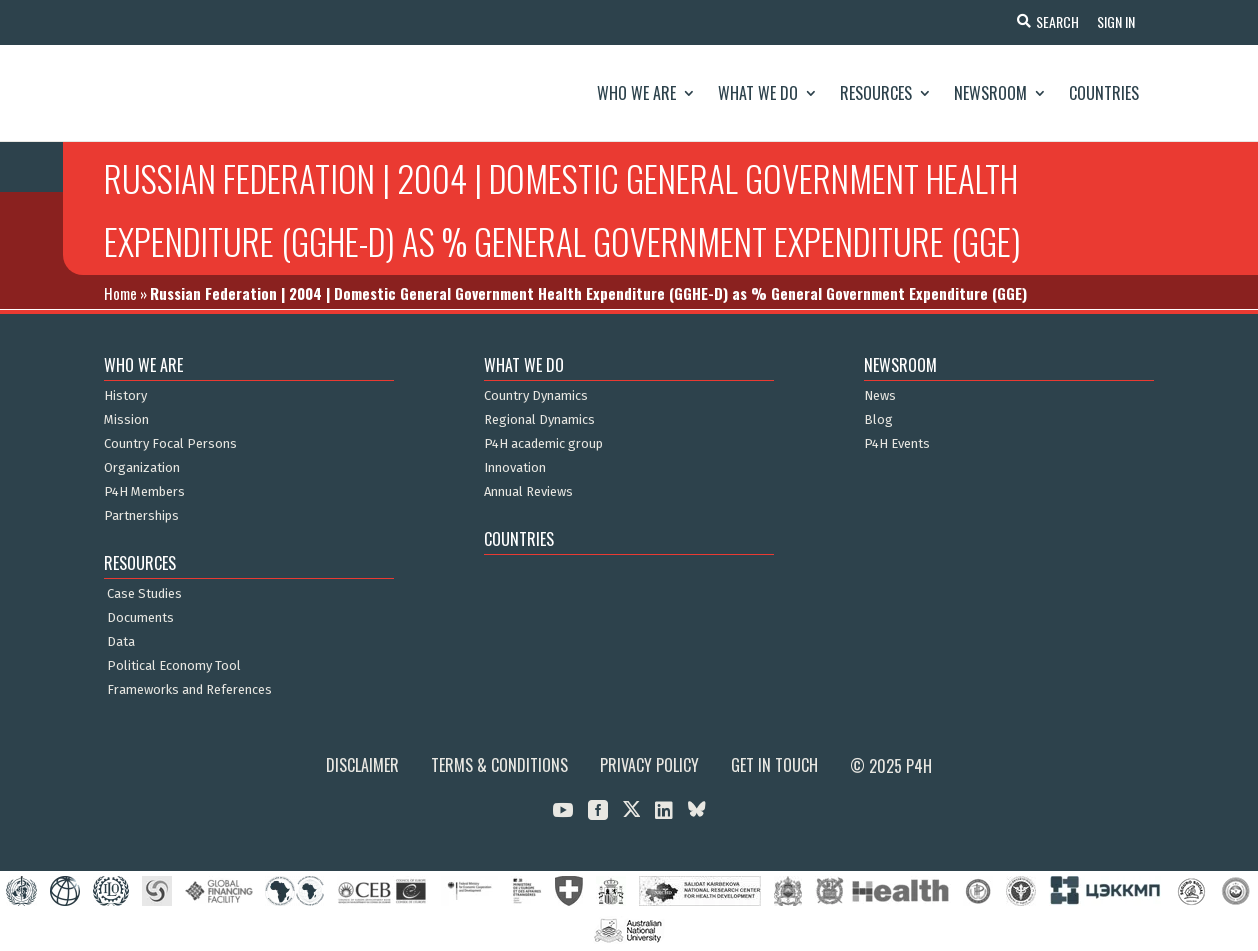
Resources (876, 93)
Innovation (515, 468)
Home (120, 293)
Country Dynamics (536, 396)
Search (1054, 21)
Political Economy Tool (174, 666)
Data (121, 642)
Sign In (1115, 21)
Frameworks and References (189, 690)
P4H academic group (543, 444)
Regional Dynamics (539, 420)
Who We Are (636, 93)
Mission (126, 420)
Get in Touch (774, 765)
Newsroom (990, 93)
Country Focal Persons (170, 444)
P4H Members (144, 492)
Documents (140, 618)
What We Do (758, 93)
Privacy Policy (649, 765)
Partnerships (141, 516)
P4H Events (897, 444)
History (125, 396)
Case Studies (144, 594)
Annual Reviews (528, 492)
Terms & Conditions (499, 765)
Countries (1104, 93)
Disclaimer (362, 765)
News (880, 396)
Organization (142, 468)
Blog (878, 420)
